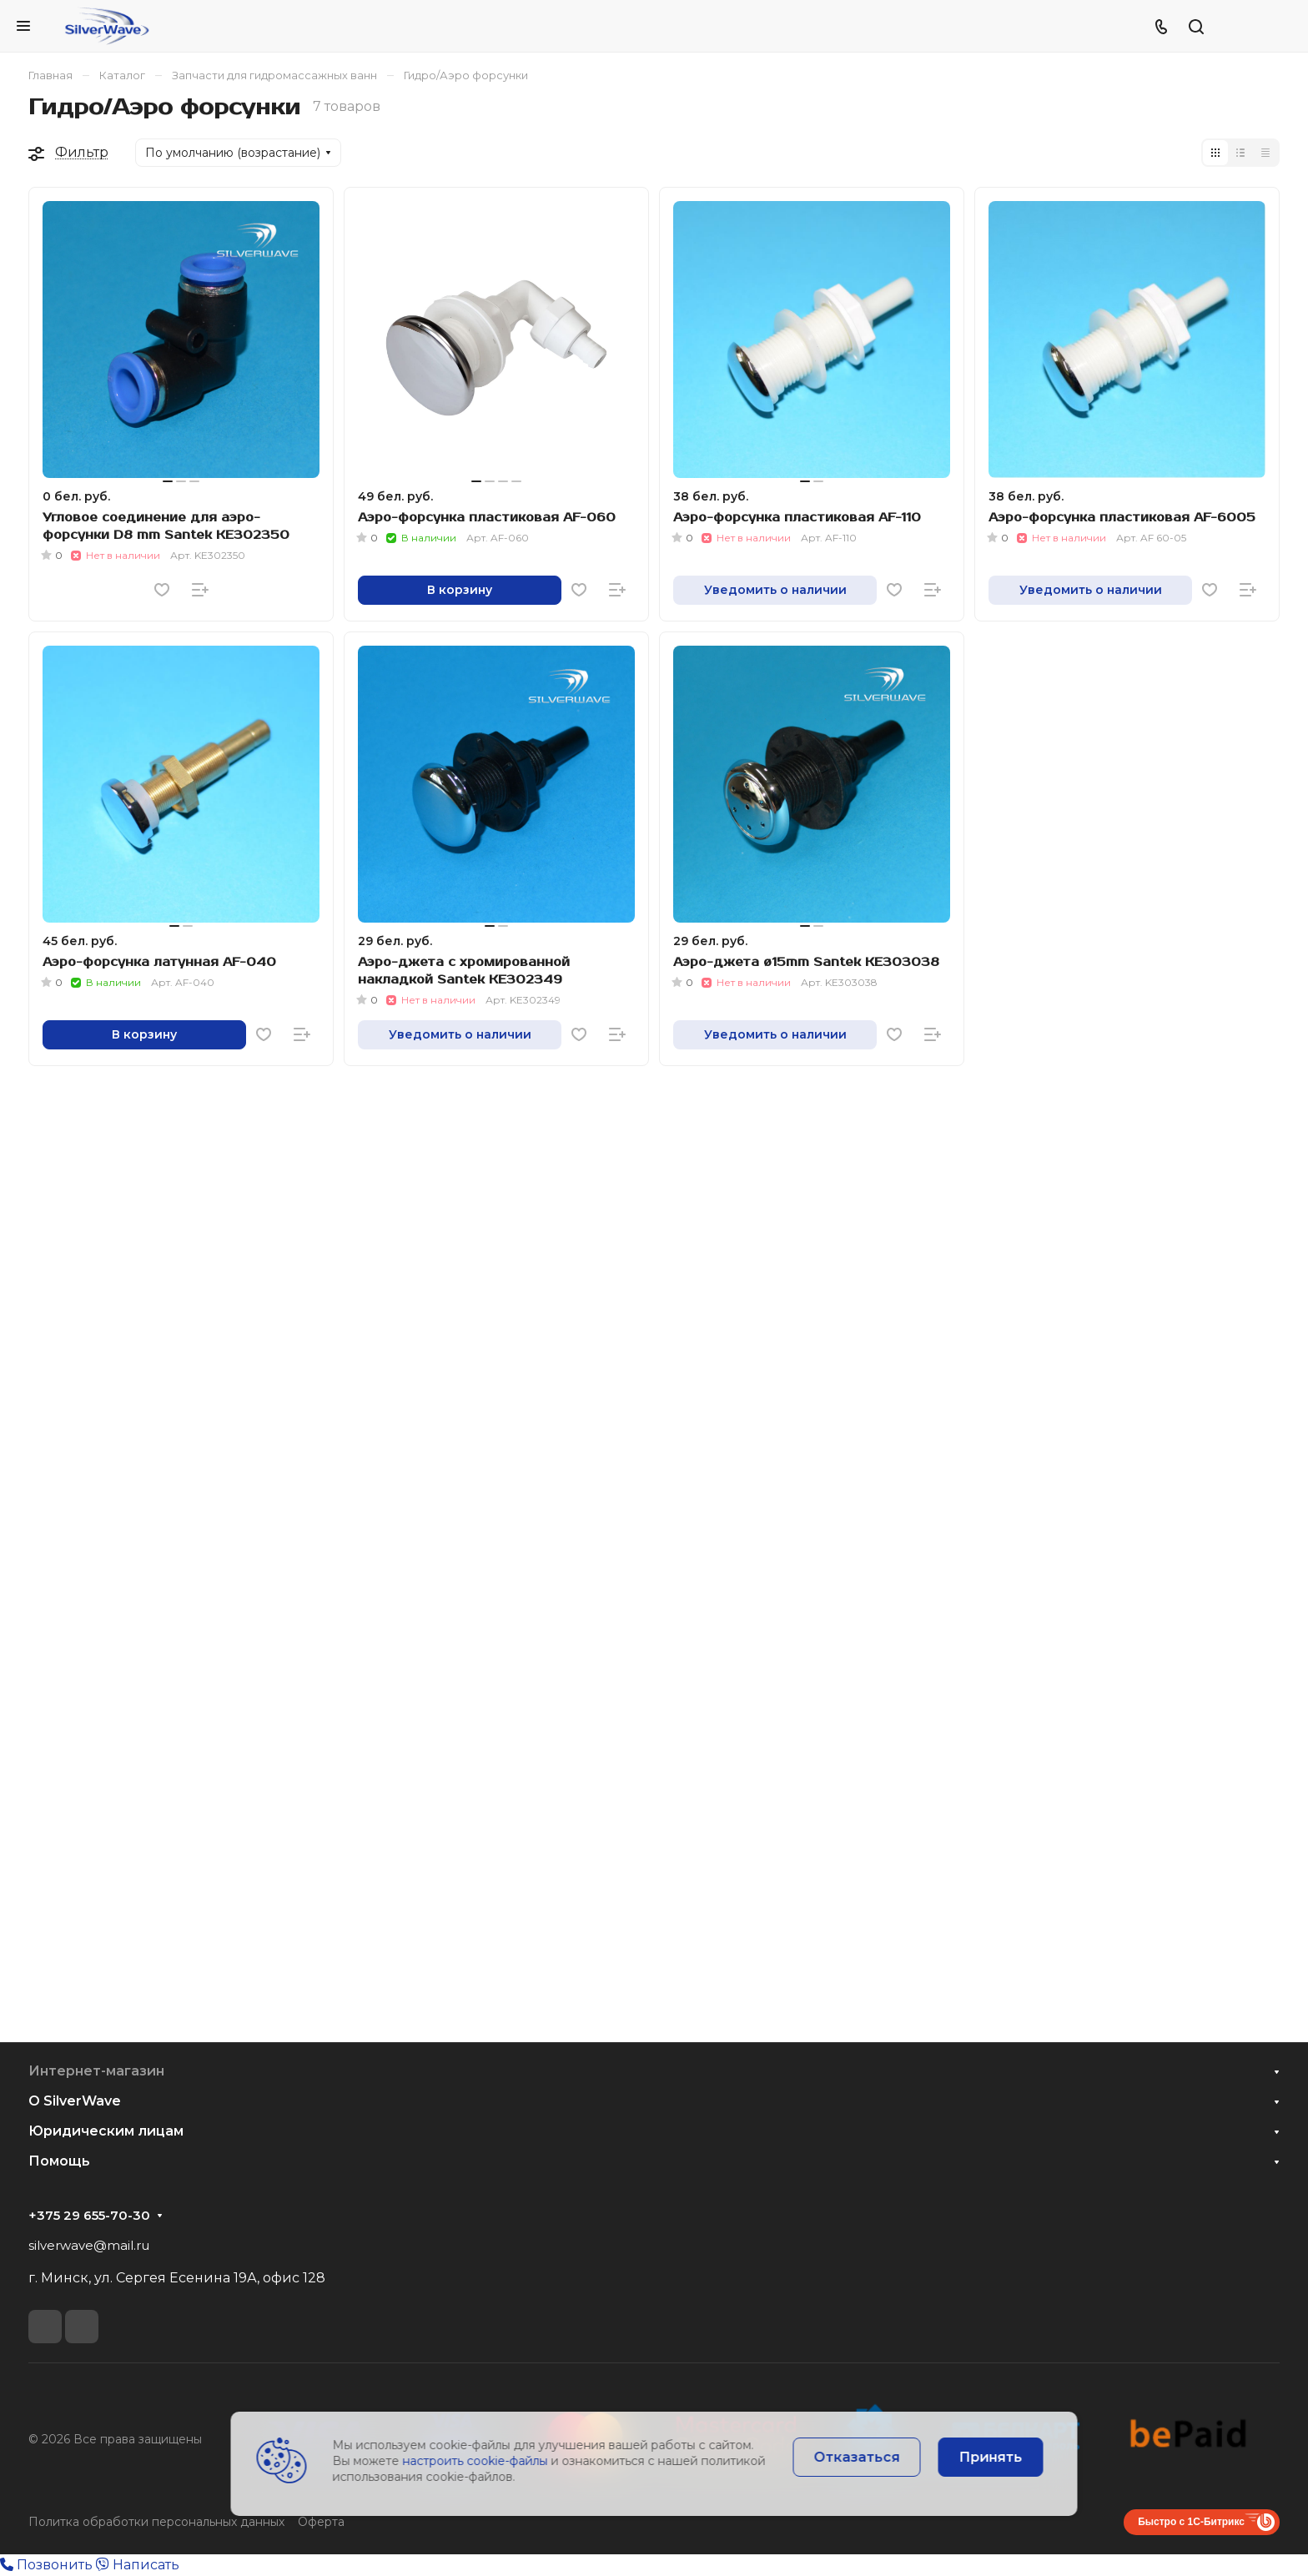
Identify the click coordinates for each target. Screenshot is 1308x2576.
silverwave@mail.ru (88, 2245)
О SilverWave (74, 2101)
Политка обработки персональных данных (156, 2521)
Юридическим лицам (106, 2131)
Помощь (59, 2161)
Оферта (321, 2521)
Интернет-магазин (96, 2071)
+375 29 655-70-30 (89, 2215)
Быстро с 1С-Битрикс (1191, 2522)
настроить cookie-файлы (475, 2460)
